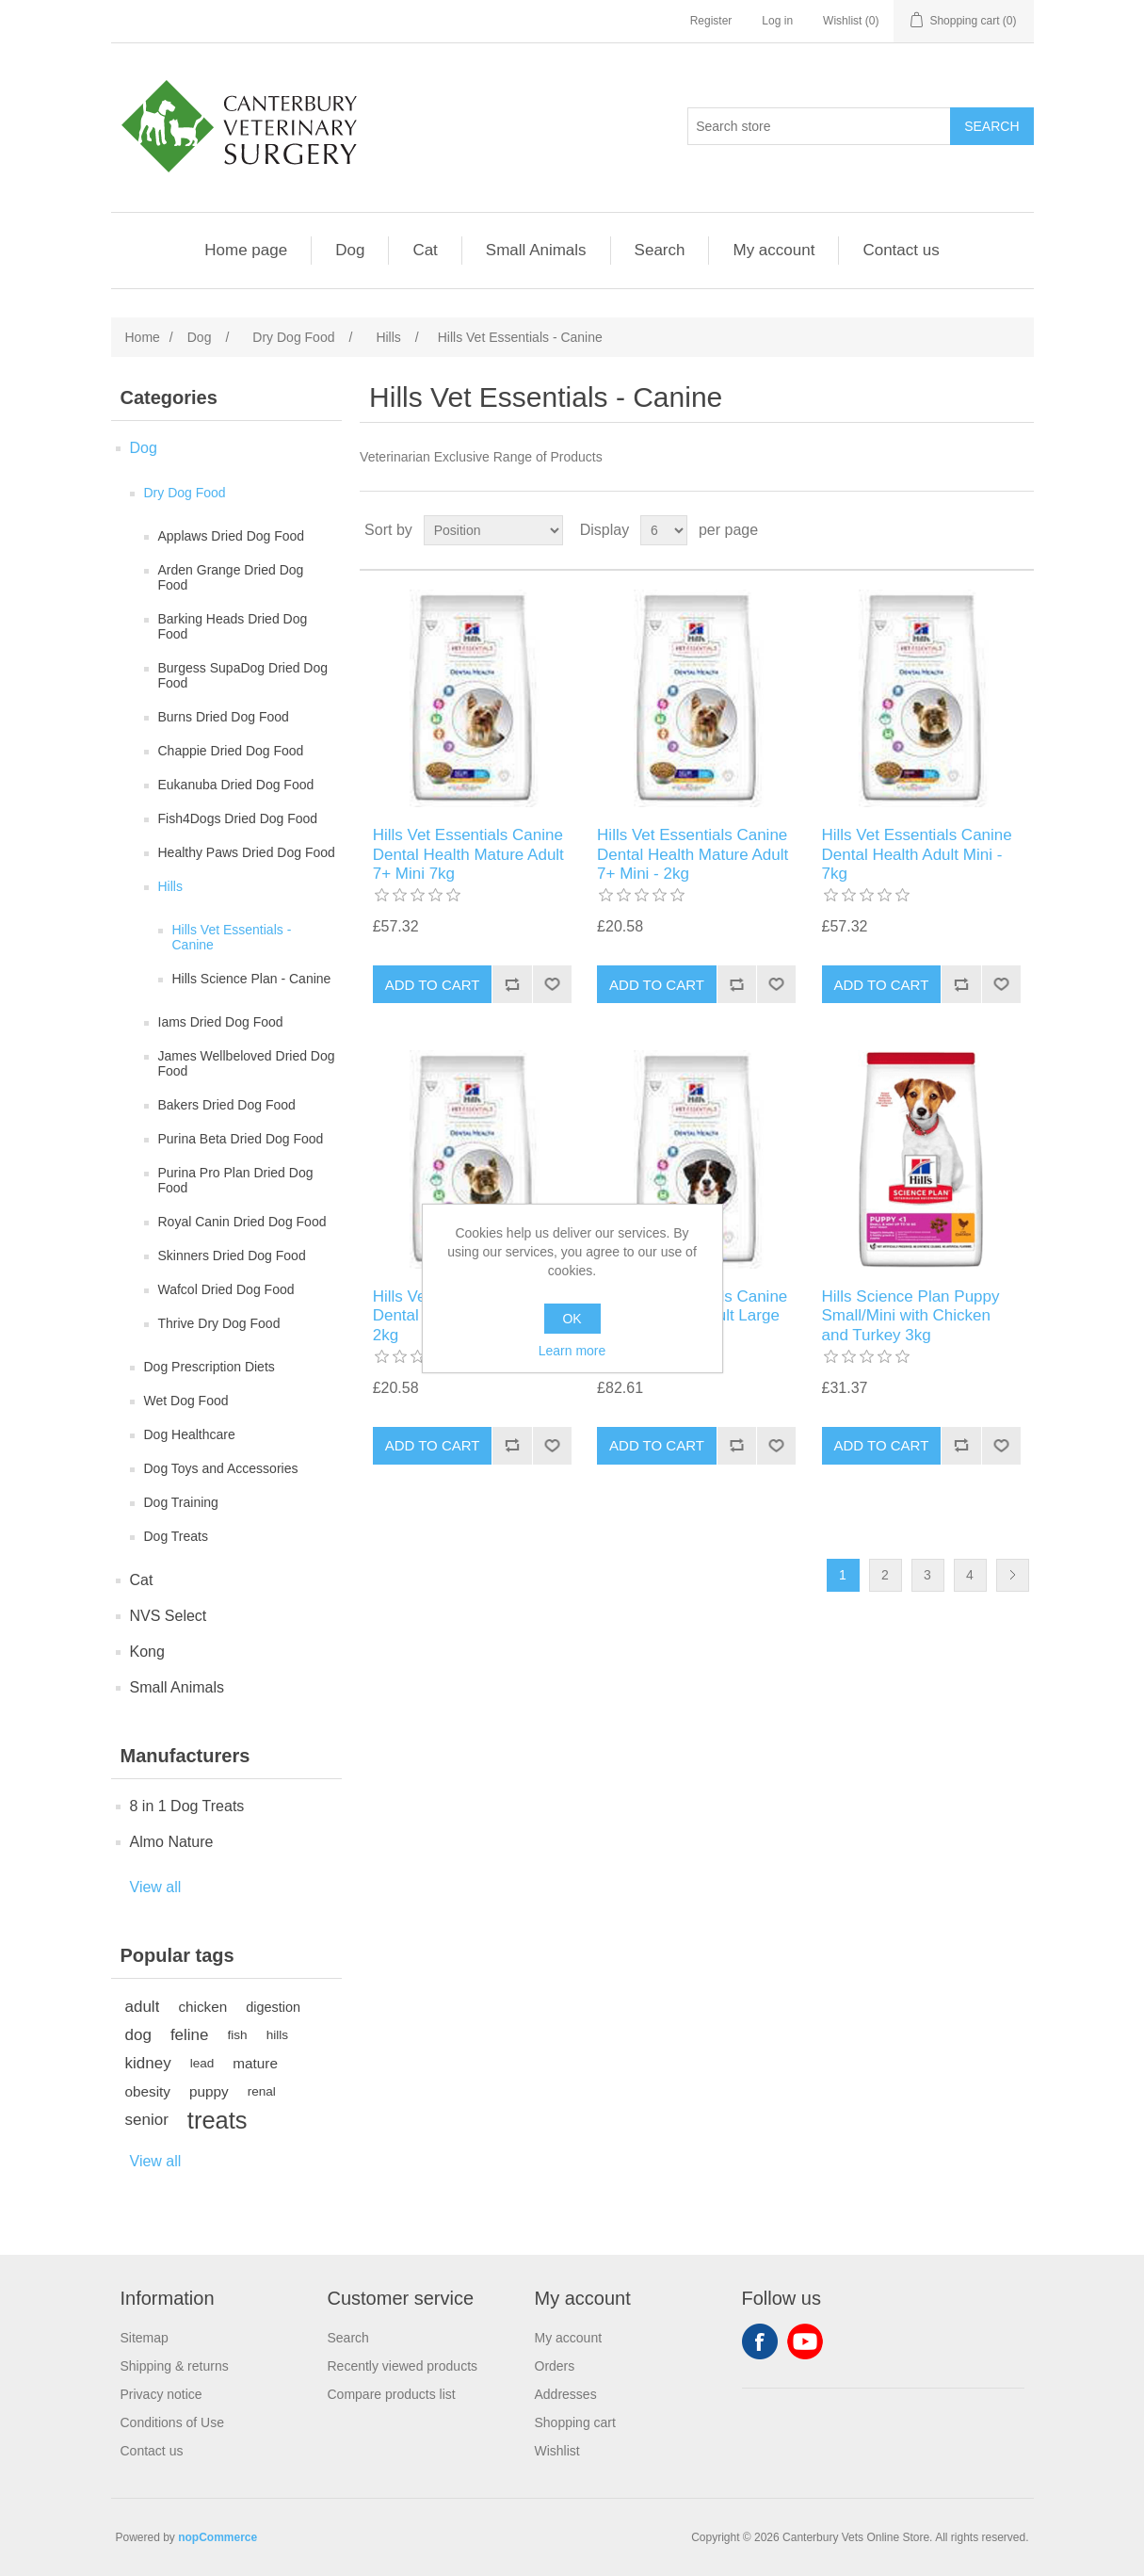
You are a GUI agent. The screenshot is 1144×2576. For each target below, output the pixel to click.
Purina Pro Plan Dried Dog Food (236, 1180)
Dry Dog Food (185, 492)
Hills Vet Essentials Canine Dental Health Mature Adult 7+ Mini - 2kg (692, 854)
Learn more (572, 1350)
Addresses (566, 2394)
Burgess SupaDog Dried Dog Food (243, 675)
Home (142, 337)
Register (711, 20)
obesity (147, 2091)
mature (255, 2063)
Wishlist (557, 2450)
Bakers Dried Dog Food (227, 1104)
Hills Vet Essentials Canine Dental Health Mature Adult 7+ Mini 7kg (468, 854)
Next (1012, 1575)
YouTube (805, 2341)
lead (202, 2063)
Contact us (900, 250)
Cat (424, 250)
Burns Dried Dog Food (223, 716)
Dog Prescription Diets (209, 1366)
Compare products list (392, 2394)
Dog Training (181, 1502)
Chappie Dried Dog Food (231, 750)
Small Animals (536, 250)
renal (262, 2091)
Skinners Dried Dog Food (232, 1255)
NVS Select (168, 1616)
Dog (349, 250)
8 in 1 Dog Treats (187, 1806)
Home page (245, 250)
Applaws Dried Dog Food (231, 535)
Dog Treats (176, 1536)
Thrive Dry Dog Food (219, 1323)
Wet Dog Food (186, 1400)
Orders (555, 2365)
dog (138, 2035)
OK (571, 1318)
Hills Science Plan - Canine (251, 978)
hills (277, 2035)
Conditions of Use (173, 2422)
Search (660, 250)
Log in (777, 20)
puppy (209, 2091)
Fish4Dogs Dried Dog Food (238, 818)
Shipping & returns (175, 2365)
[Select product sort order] (493, 530)
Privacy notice (161, 2394)
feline (189, 2035)
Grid (984, 530)
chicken (202, 2007)
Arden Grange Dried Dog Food (231, 577)
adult (142, 2007)
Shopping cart (575, 2422)
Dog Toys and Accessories (221, 1468)
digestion (273, 2007)
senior (147, 2120)
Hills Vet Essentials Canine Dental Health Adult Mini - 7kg (917, 854)
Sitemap (145, 2337)
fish (238, 2035)
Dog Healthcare (189, 1434)
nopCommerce (217, 2537)
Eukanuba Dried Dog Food (236, 784)
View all (156, 1887)
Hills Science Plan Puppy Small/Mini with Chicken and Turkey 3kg (911, 1316)
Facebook (760, 2341)
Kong (147, 1652)
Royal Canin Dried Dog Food (242, 1221)
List (1018, 530)
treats (217, 2120)
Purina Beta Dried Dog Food (241, 1138)
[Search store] (819, 126)
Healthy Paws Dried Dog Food (246, 852)
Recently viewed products (403, 2365)
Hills (170, 886)
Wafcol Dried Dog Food (226, 1289)
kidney (148, 2063)
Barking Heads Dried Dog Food (233, 626)
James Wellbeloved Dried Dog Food (246, 1063)
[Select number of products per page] (663, 530)
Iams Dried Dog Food (220, 1021)
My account (773, 250)
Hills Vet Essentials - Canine (232, 937)
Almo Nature (172, 1842)
